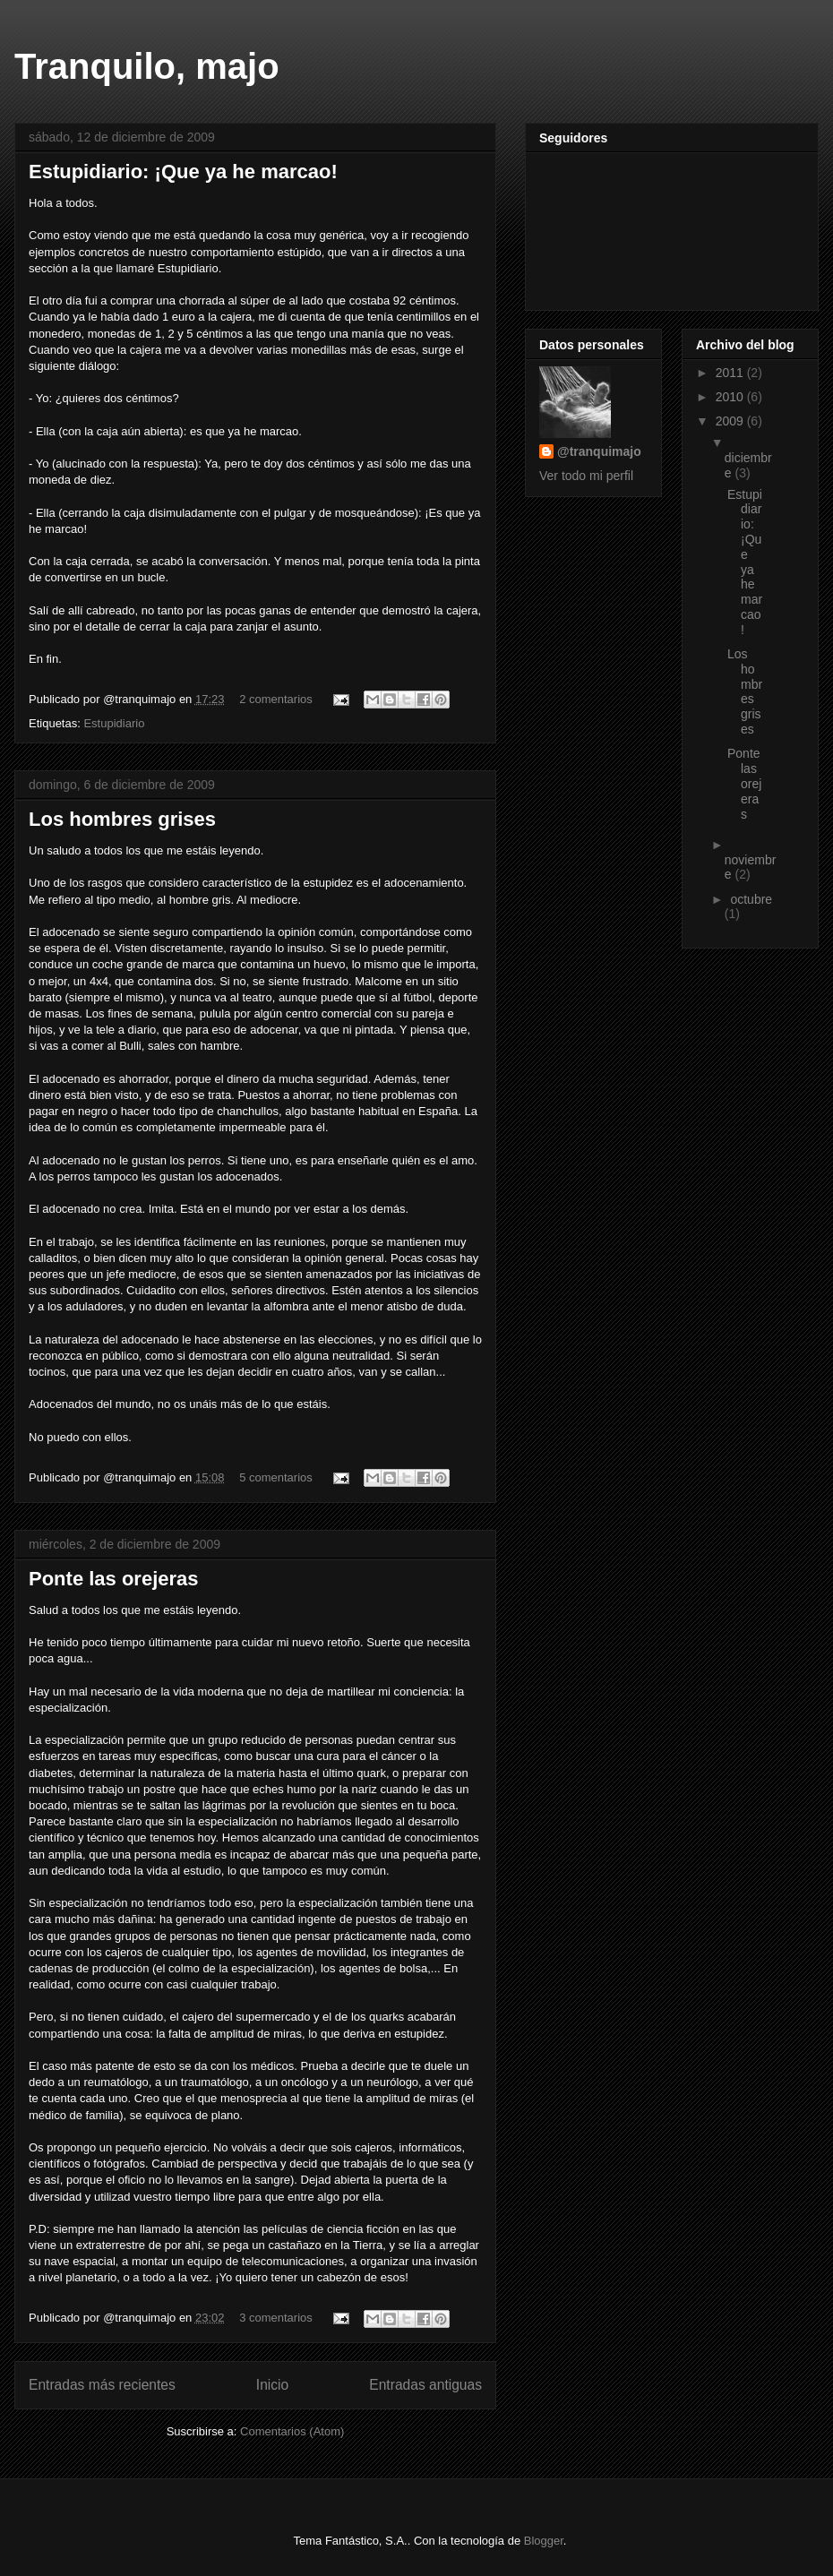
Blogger (543, 2540)
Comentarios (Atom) (292, 2431)
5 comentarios (276, 1477)
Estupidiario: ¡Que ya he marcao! (183, 171)
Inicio (272, 2384)
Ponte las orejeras (114, 1578)
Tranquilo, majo (146, 66)
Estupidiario (113, 723)
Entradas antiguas (425, 2384)
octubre (751, 899)
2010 (731, 397)
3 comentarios (276, 2317)
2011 (731, 372)
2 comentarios (276, 699)
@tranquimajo (599, 451)
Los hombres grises (122, 819)
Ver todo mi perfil (586, 475)
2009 (731, 421)
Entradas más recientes (102, 2384)
